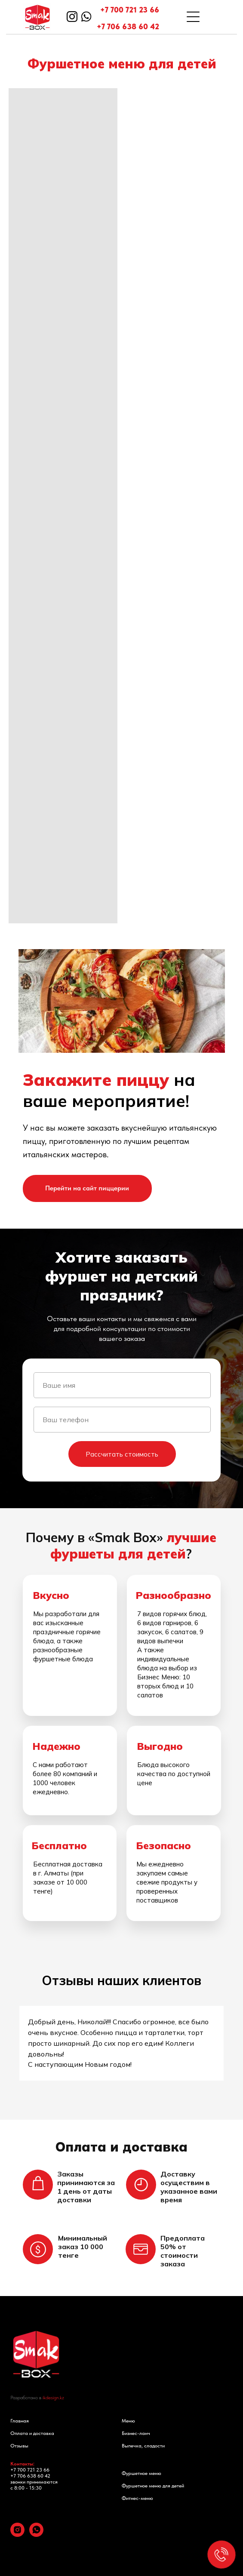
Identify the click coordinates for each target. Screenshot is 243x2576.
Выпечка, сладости (143, 2446)
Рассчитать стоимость (122, 1454)
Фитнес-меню (137, 2498)
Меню (128, 2421)
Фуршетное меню (141, 2473)
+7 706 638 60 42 (128, 26)
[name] (122, 1385)
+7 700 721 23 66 (129, 9)
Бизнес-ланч (136, 2433)
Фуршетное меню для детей (153, 2486)
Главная (19, 2421)
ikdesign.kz (53, 2398)
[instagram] (17, 2534)
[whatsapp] (36, 2534)
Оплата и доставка (32, 2433)
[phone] (122, 1419)
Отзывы (19, 2446)
